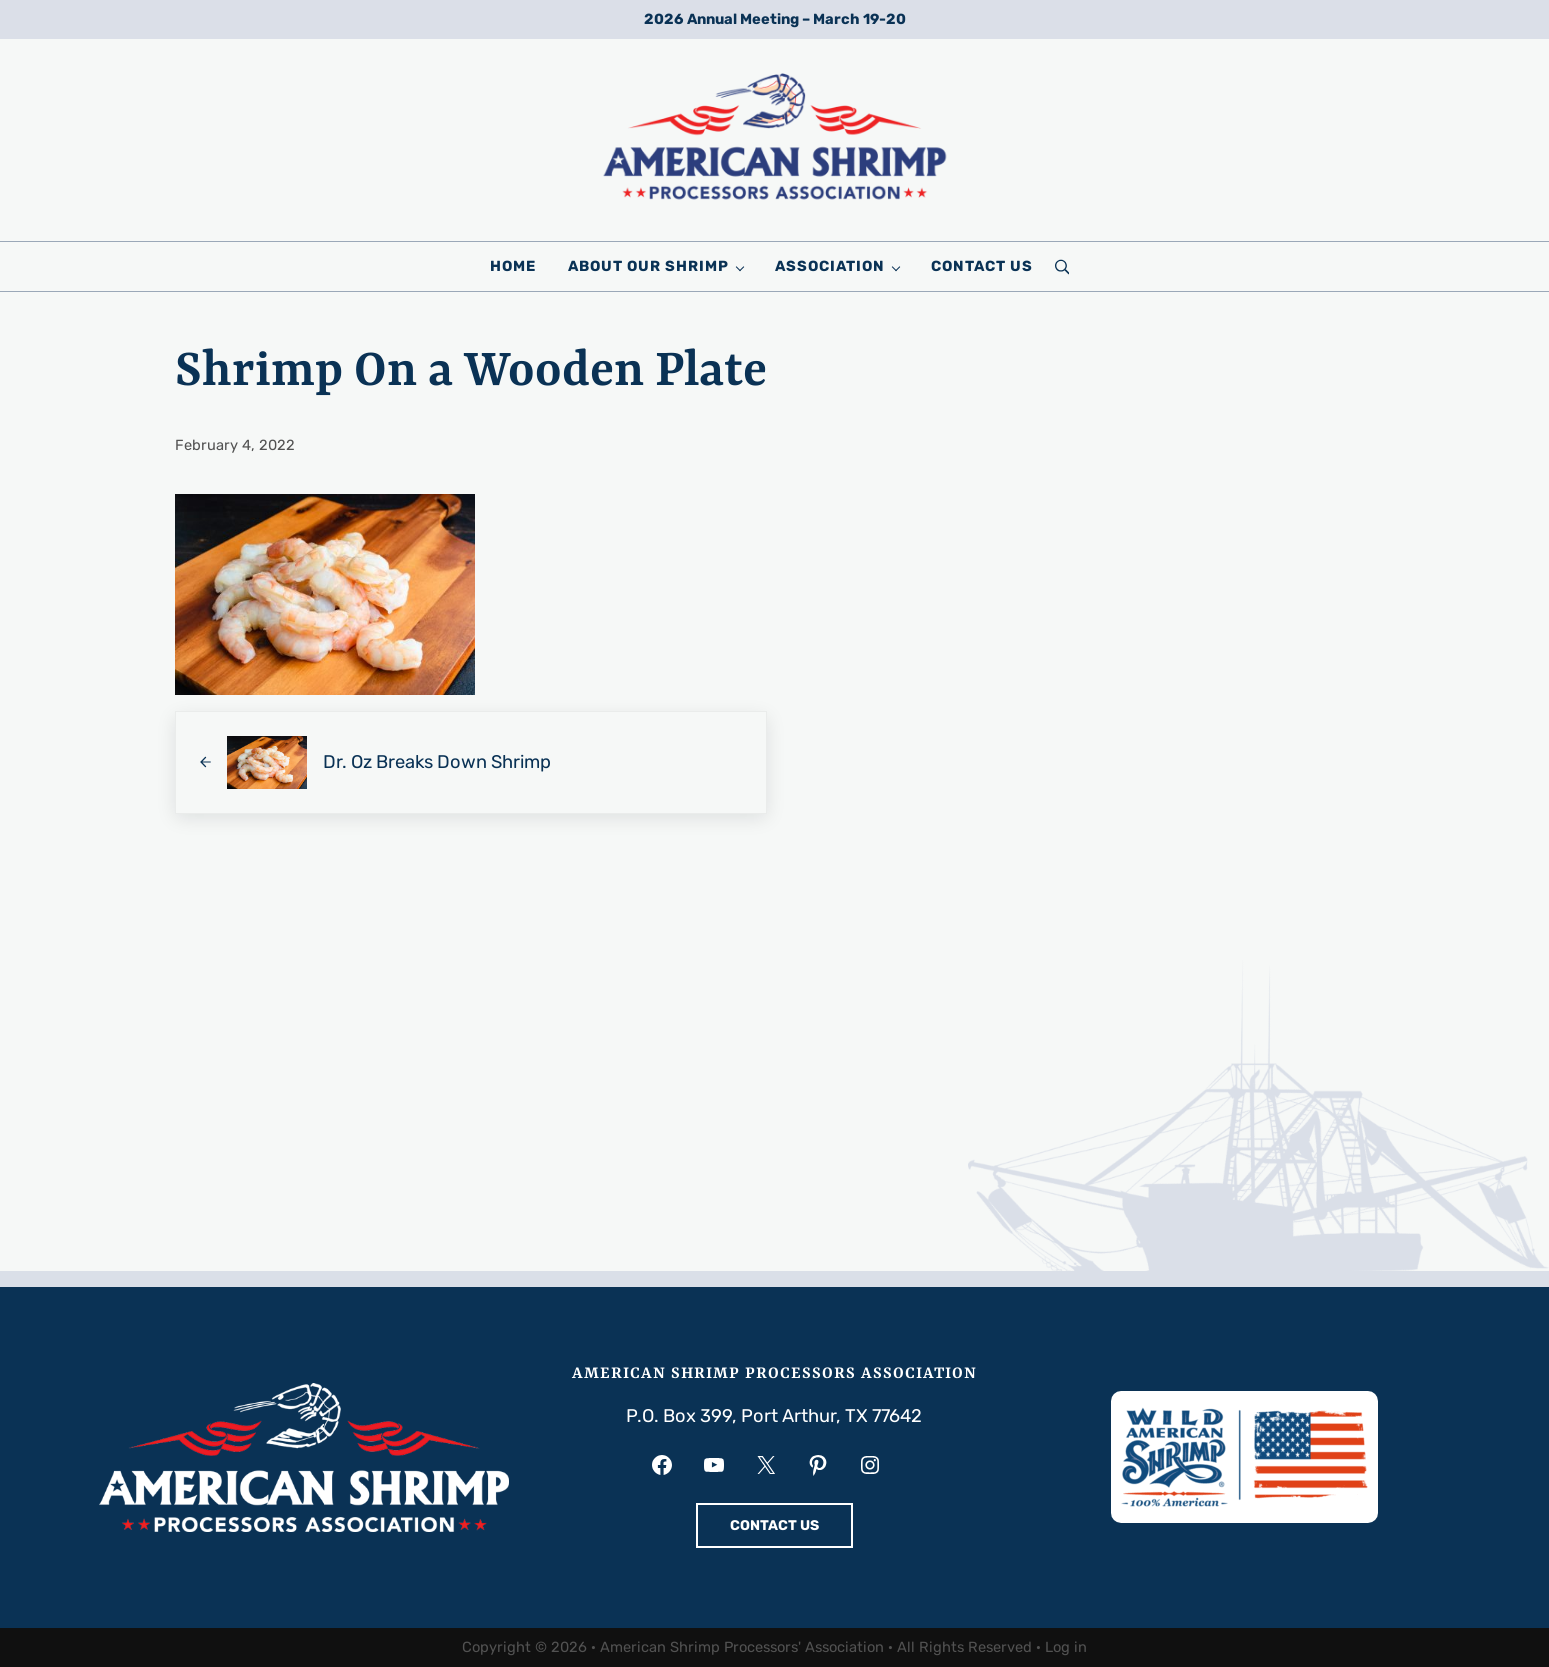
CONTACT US (774, 1525)
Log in (1066, 1647)
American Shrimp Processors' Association (742, 1647)
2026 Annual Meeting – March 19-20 (775, 19)
